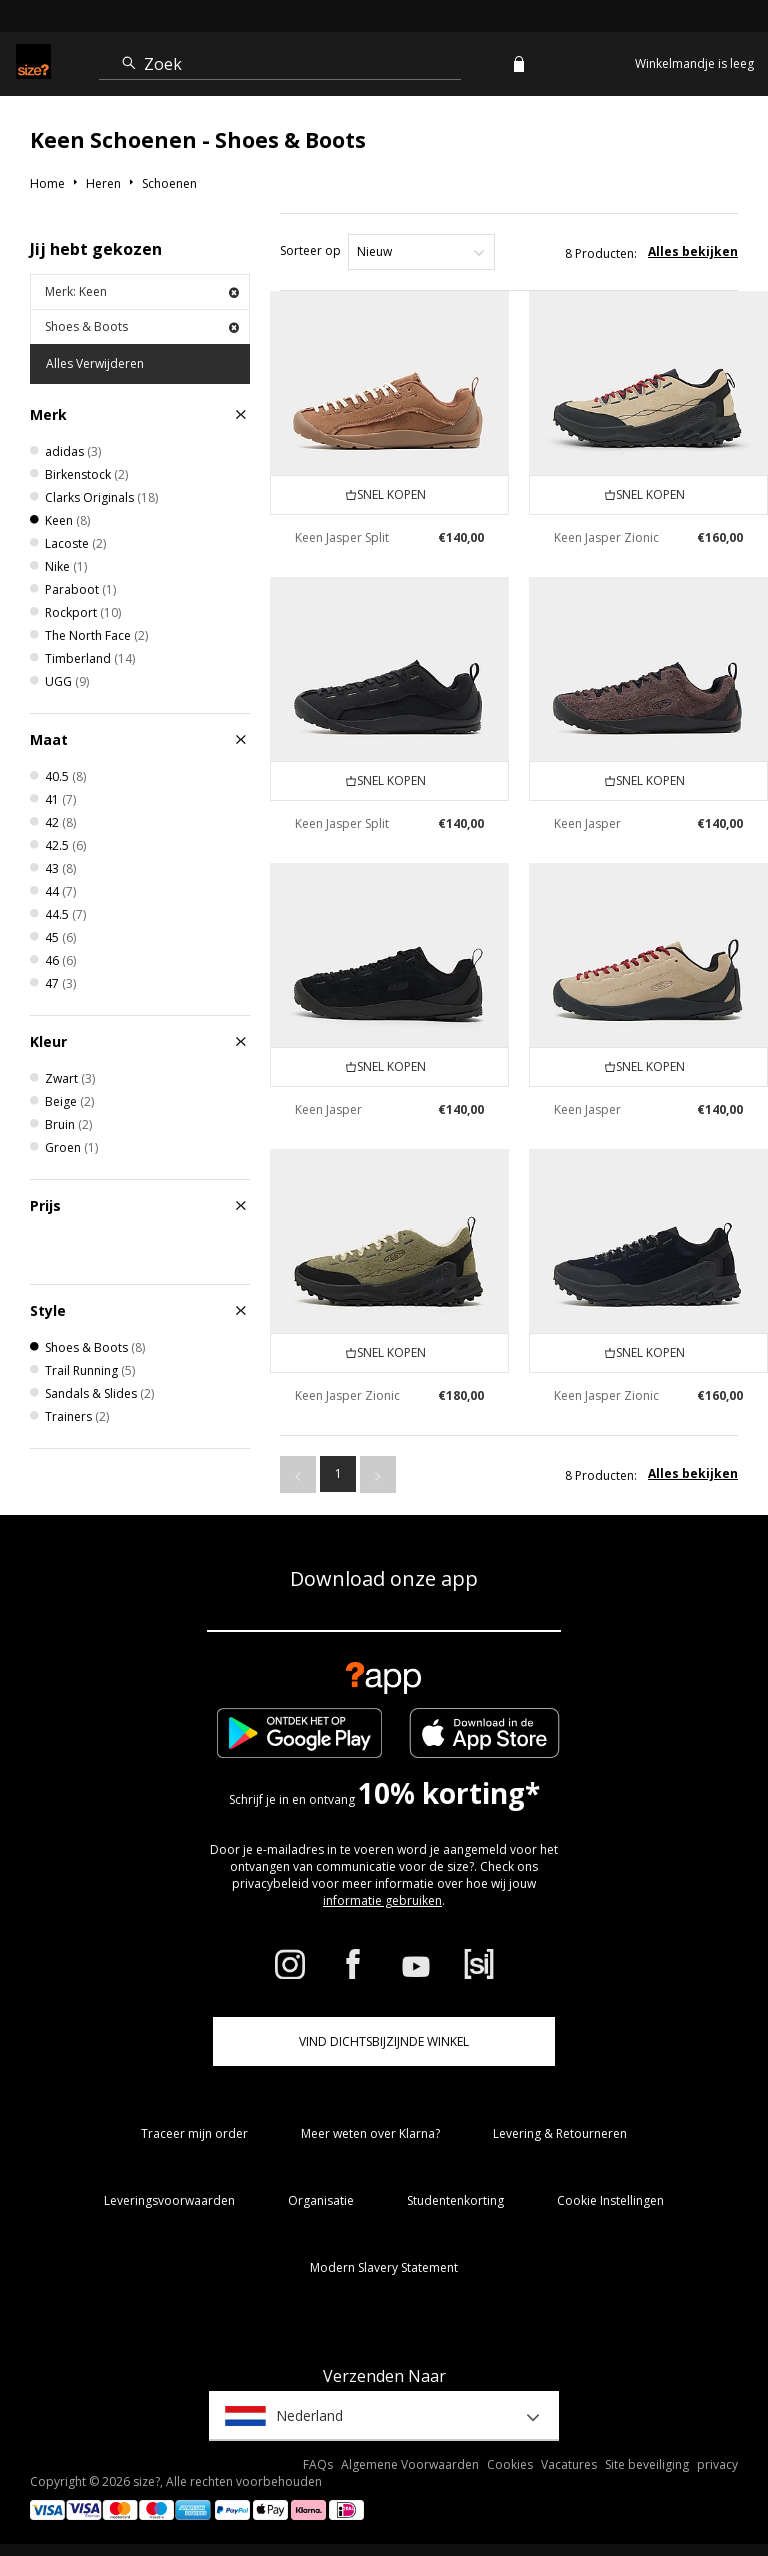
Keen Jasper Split (342, 537)
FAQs (318, 2464)
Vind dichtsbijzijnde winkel (384, 2041)
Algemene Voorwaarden (410, 2464)
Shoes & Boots (142, 326)
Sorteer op (310, 250)
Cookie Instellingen (610, 2200)
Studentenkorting (455, 2200)
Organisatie (321, 2200)
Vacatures (569, 2464)
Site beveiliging (647, 2464)
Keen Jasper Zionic (606, 537)
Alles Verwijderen (95, 363)
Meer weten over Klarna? (370, 2133)
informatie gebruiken (382, 1900)
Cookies (510, 2464)
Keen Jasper (587, 823)
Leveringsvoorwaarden (169, 2200)
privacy (717, 2464)
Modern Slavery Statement (384, 2267)
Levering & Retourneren (560, 2133)
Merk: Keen (142, 291)
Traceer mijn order (194, 2133)
